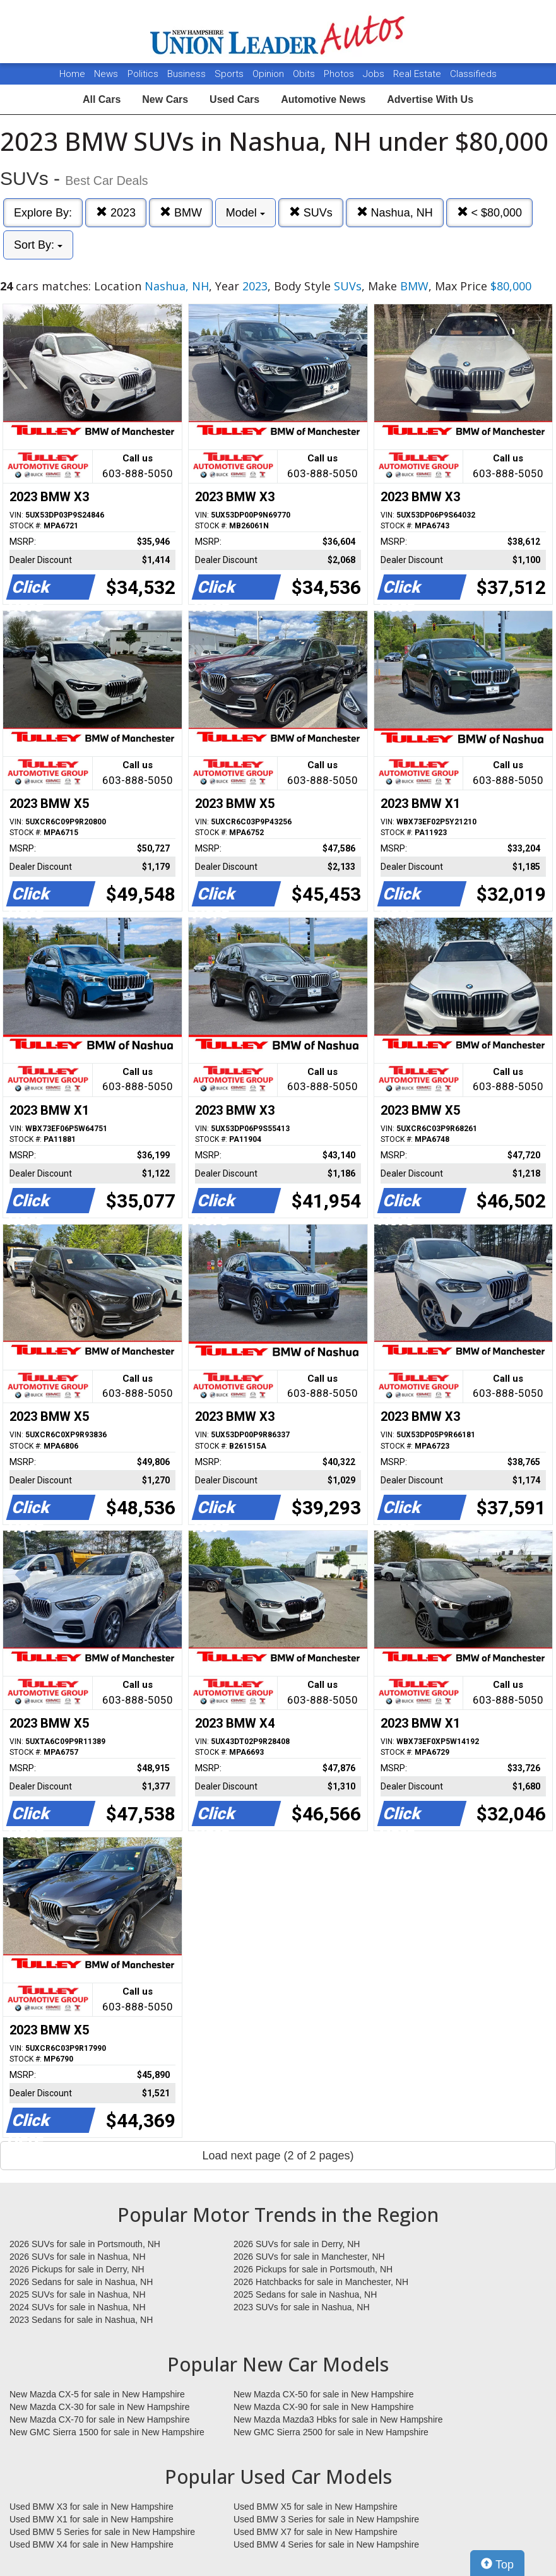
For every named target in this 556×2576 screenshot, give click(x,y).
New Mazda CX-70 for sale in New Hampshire (99, 2419)
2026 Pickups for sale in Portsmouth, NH (313, 2269)
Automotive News (323, 99)
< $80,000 (490, 212)
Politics (142, 74)
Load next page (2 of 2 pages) (277, 2155)
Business (187, 74)
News (106, 74)
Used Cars (234, 99)
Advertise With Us (430, 99)
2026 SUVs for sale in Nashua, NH (77, 2257)
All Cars (102, 99)
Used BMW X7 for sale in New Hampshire (316, 2532)
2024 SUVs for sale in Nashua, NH (77, 2307)
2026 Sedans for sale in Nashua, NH (81, 2282)
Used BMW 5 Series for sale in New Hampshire (102, 2532)
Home (72, 74)
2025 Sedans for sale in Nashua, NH (305, 2294)
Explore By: (43, 212)
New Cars (165, 99)
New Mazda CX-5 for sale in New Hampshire (97, 2394)
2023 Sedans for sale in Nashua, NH (81, 2320)
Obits (305, 74)
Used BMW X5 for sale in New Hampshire (316, 2507)
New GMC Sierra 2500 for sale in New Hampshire (331, 2432)
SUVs (311, 212)
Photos (340, 74)
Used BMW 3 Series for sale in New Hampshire (326, 2519)
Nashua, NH (395, 212)
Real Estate (418, 74)
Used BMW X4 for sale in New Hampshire (91, 2544)
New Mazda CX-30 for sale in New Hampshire (99, 2407)
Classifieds (473, 74)
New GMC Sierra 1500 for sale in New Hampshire (106, 2432)
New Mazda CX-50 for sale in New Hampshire (324, 2394)
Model (245, 212)
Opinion (269, 74)
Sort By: (38, 245)
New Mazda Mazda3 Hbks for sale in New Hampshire (338, 2419)
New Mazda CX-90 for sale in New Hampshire (324, 2407)
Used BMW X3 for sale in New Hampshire (91, 2507)
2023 (116, 212)
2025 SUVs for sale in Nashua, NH (77, 2294)
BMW (181, 212)
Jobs (375, 74)
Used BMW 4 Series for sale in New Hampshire (326, 2544)
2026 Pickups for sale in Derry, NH (77, 2269)
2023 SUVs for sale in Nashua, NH (302, 2307)
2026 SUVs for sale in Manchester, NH (309, 2257)
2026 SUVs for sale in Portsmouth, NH (84, 2244)
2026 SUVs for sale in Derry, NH (297, 2244)
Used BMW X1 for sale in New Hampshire (91, 2519)
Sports (230, 74)
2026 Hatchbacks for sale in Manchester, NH (321, 2282)
